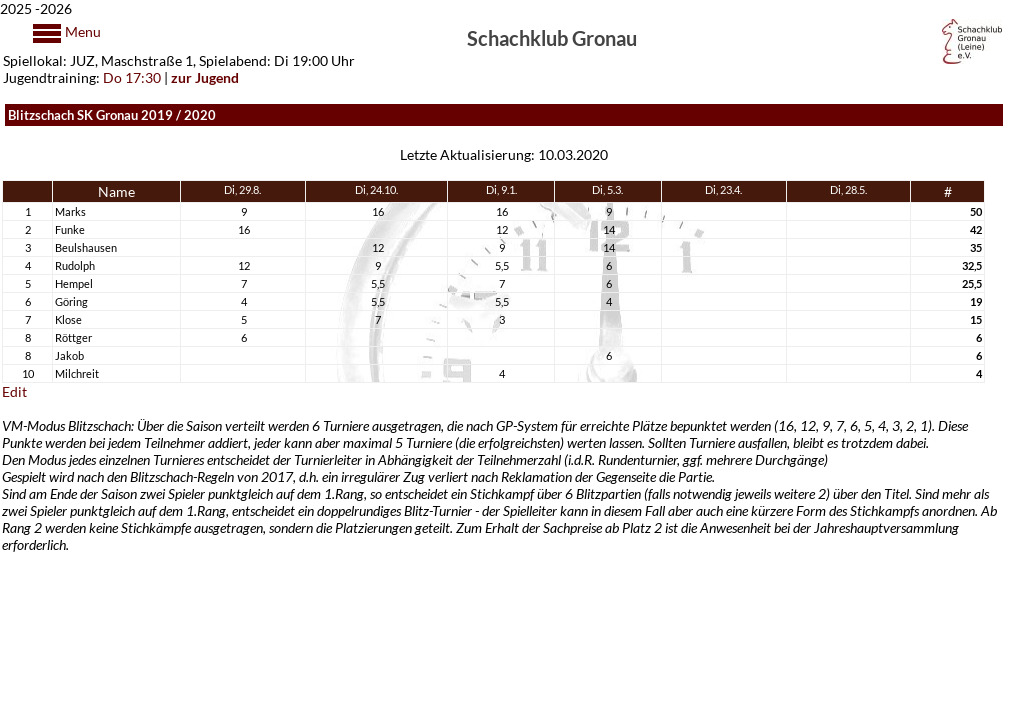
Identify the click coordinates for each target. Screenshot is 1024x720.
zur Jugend (205, 77)
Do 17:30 (132, 77)
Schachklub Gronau (552, 37)
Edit (14, 391)
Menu (81, 31)
